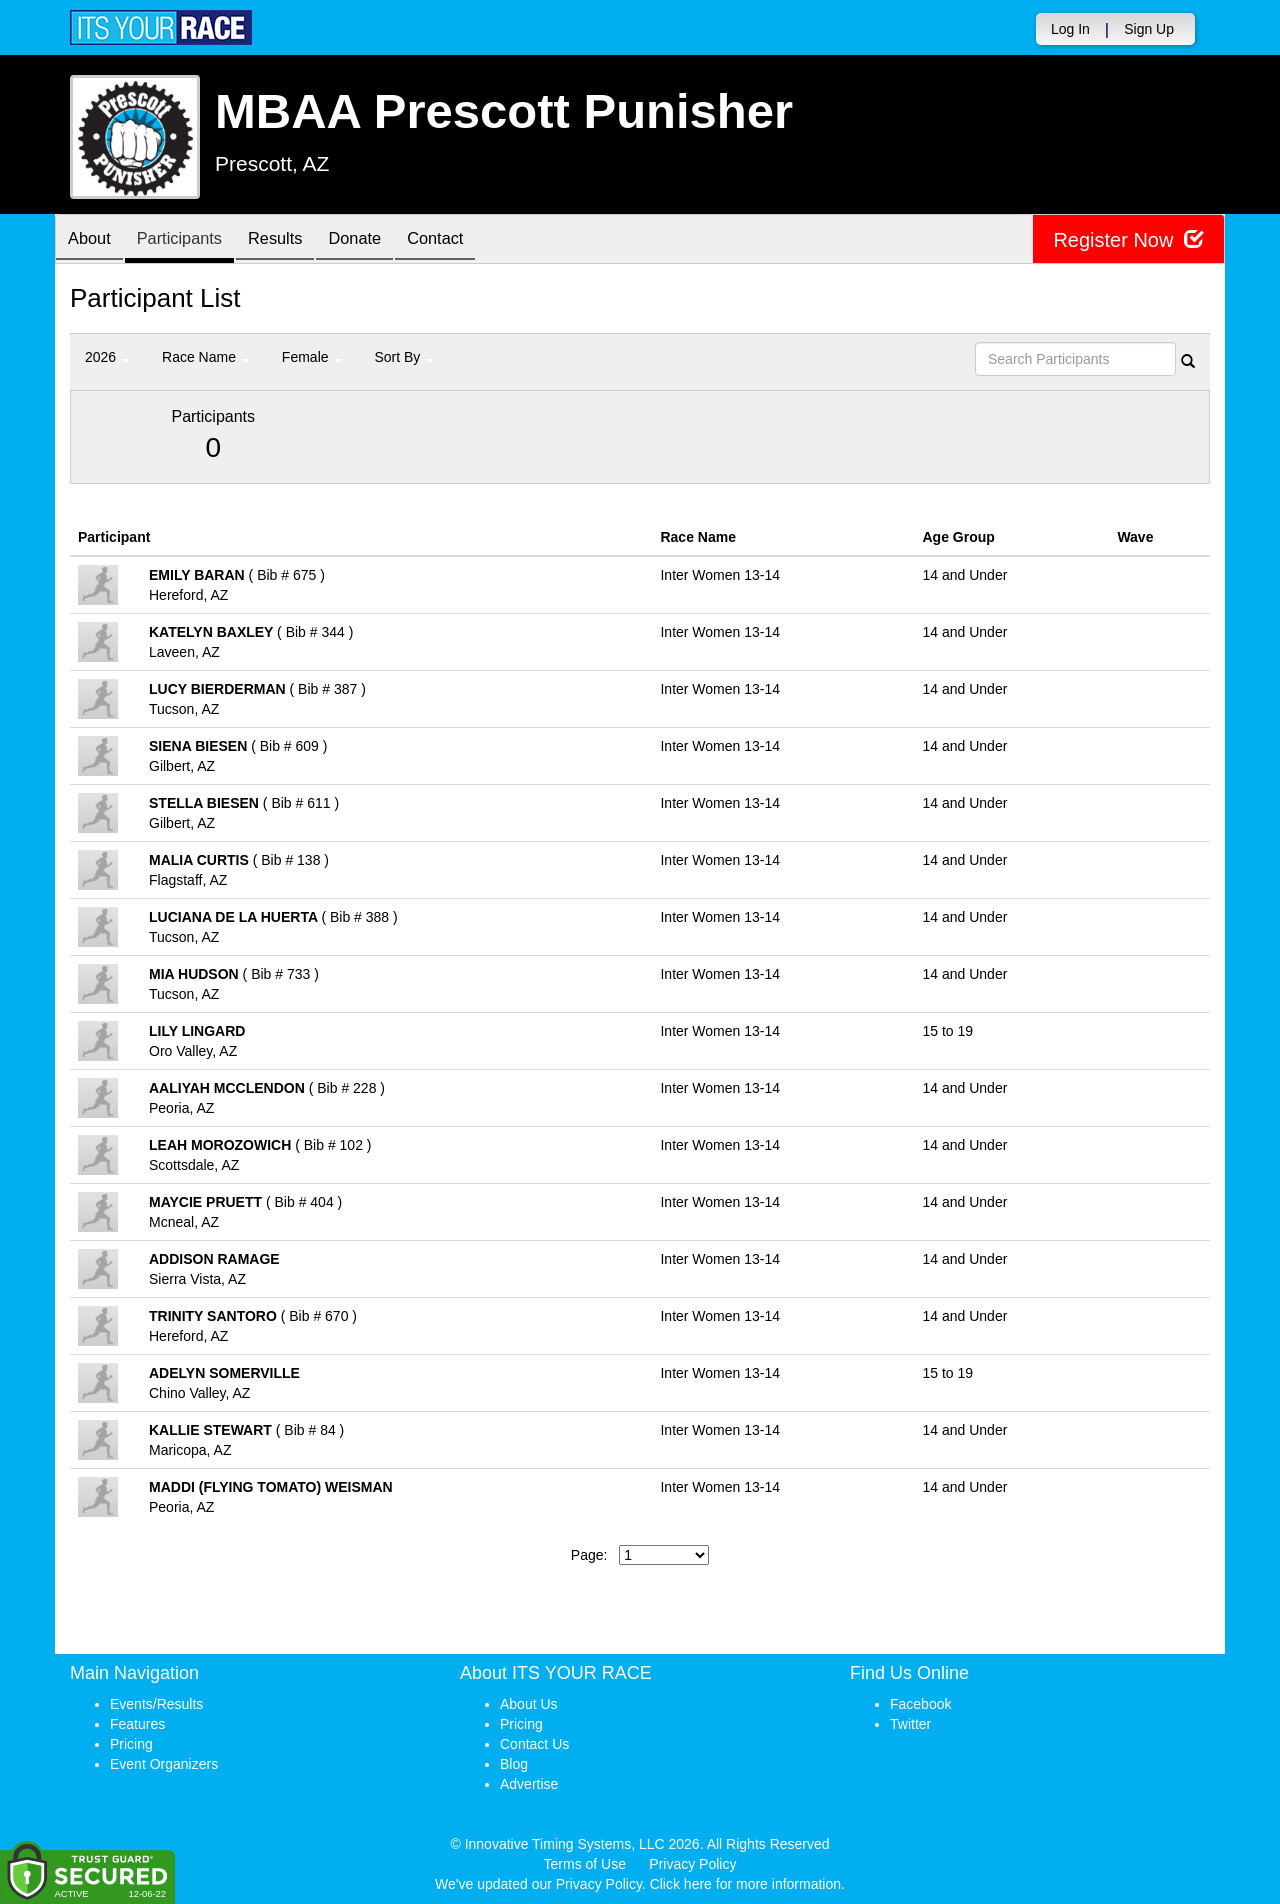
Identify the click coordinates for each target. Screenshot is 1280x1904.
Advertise (529, 1784)
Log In (1070, 29)
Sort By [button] (404, 357)
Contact (470, 240)
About (93, 240)
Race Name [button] (206, 357)
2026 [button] (107, 357)
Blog (514, 1764)
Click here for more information (745, 1884)
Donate (382, 240)
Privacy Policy (692, 1864)
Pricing (131, 1744)
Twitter (910, 1724)
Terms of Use (585, 1864)
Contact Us (534, 1744)
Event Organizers (164, 1764)
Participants (191, 240)
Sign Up (1149, 29)
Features (137, 1724)
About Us (529, 1704)
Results (295, 240)
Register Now (1128, 239)
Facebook (920, 1704)
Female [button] (312, 357)
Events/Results (156, 1704)
